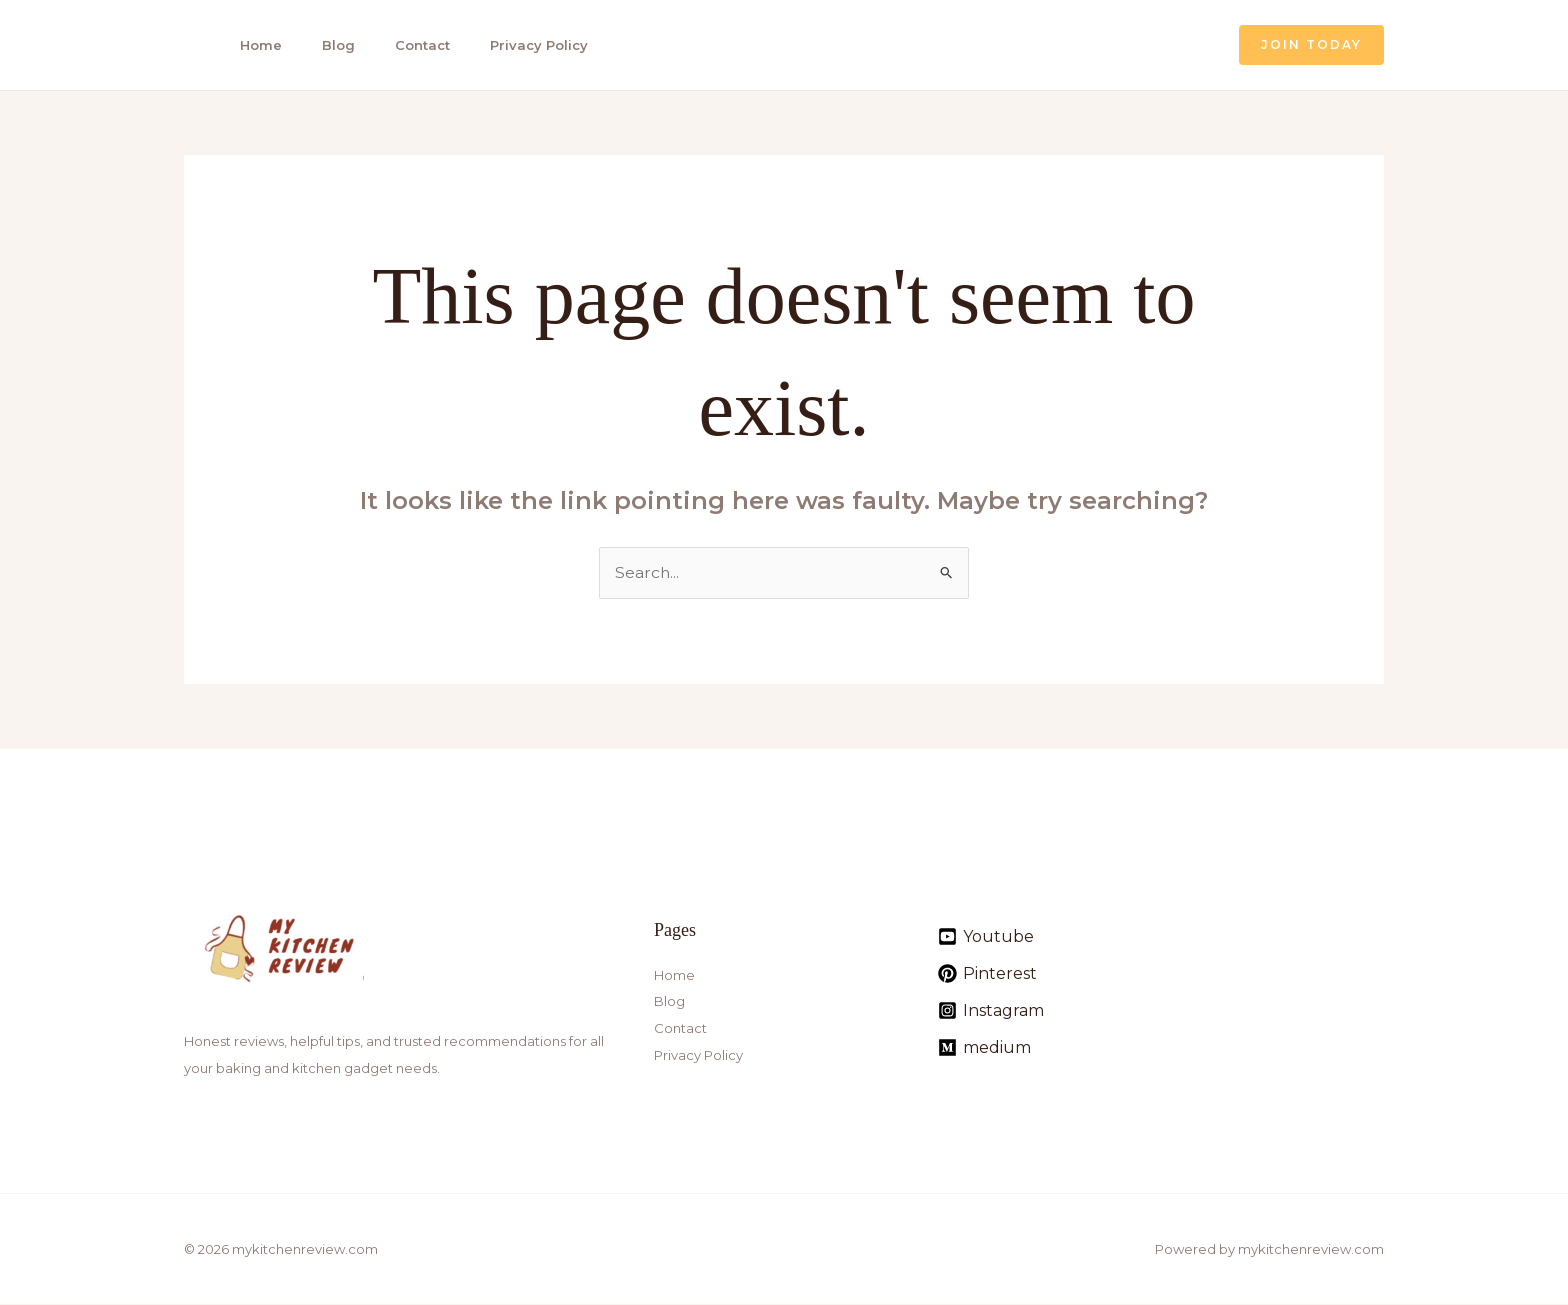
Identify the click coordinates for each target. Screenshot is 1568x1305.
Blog (328, 45)
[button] (1311, 45)
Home (254, 45)
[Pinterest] (987, 974)
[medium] (984, 1048)
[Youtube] (986, 937)
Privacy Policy (523, 45)
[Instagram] (991, 1011)
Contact (409, 45)
